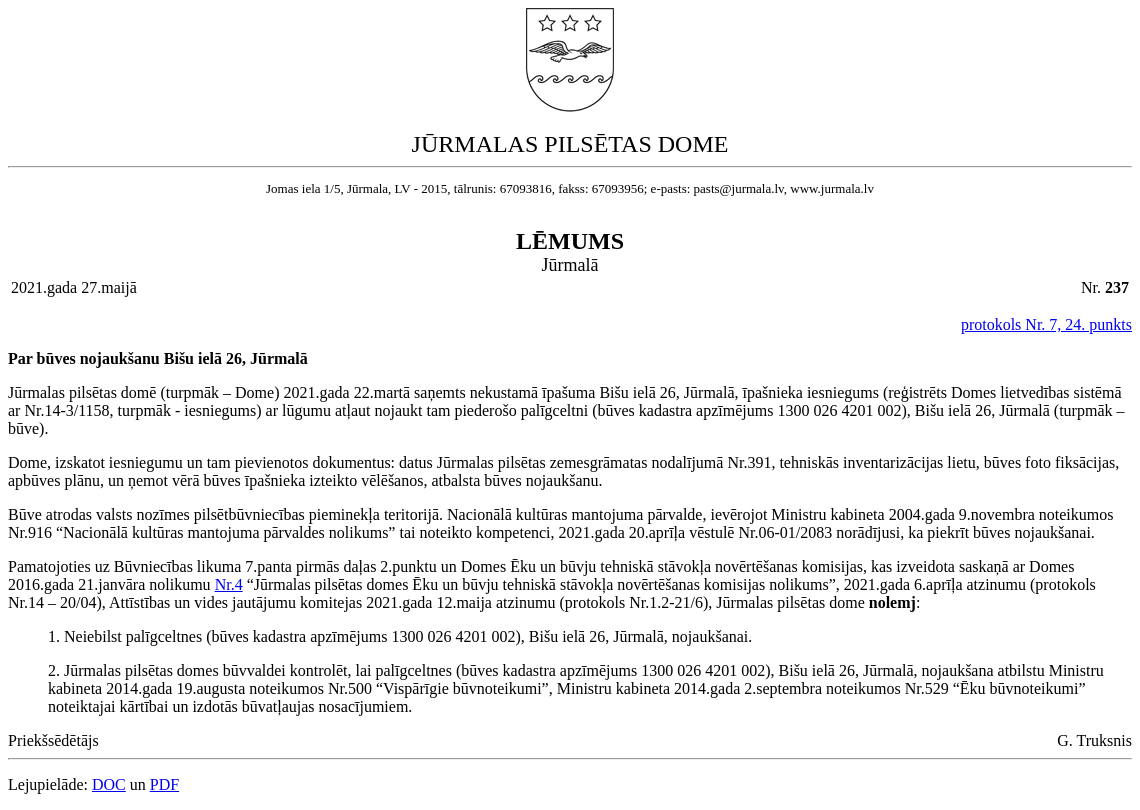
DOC (109, 784)
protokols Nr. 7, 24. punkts (1046, 324)
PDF (164, 784)
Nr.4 (229, 584)
